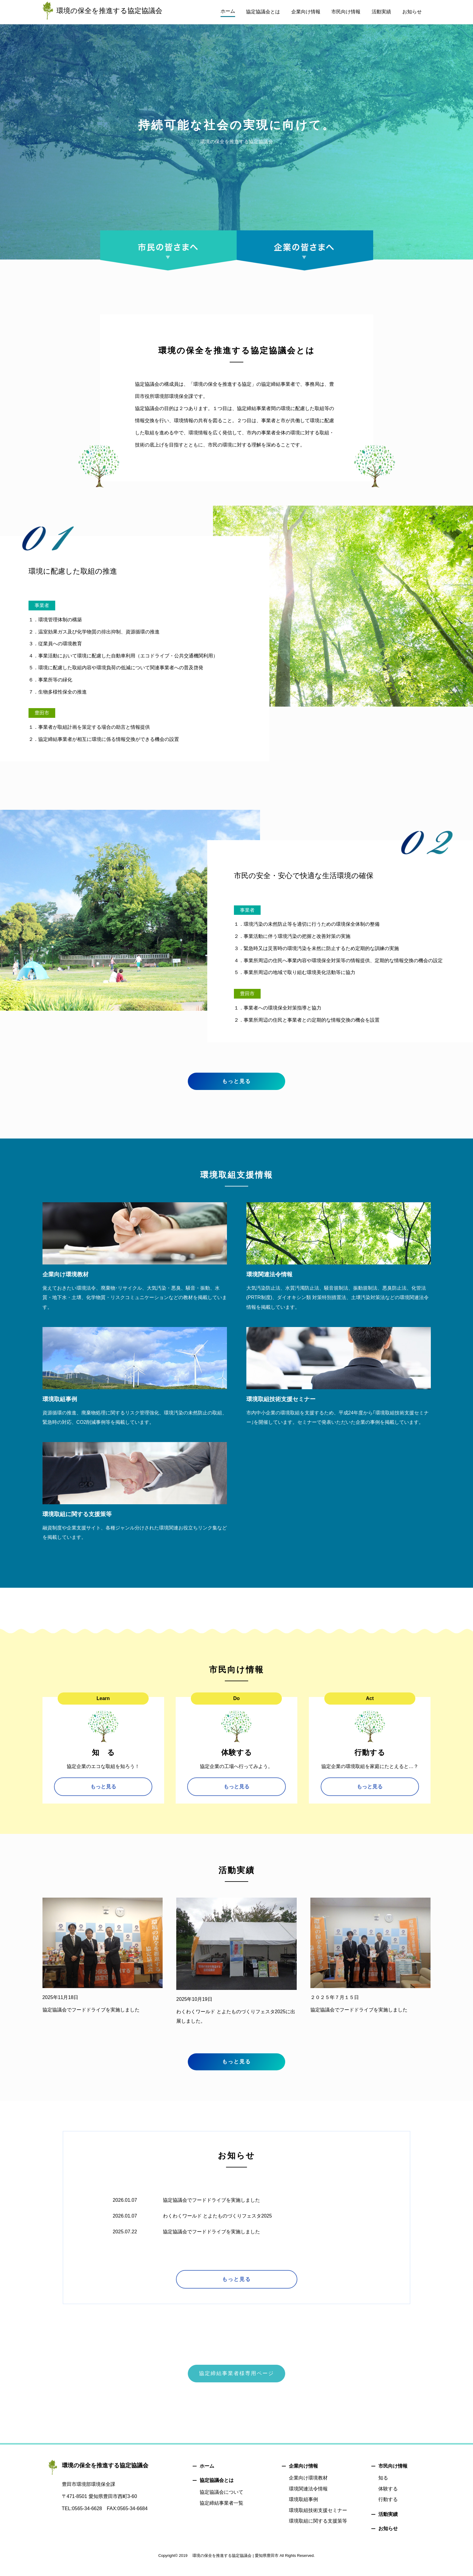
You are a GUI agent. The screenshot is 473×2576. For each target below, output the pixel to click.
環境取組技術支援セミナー (318, 2519)
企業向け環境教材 (308, 2487)
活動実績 (388, 2523)
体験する (388, 2497)
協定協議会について (221, 2501)
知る (383, 2487)
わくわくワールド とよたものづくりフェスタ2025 (217, 2224)
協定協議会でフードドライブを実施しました (211, 2208)
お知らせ (388, 2537)
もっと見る (236, 1085)
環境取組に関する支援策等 (318, 2530)
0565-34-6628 (87, 2517)
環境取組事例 (303, 2508)
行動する (388, 2508)
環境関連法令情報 (308, 2497)
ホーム (207, 2475)
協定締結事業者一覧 (221, 2512)
